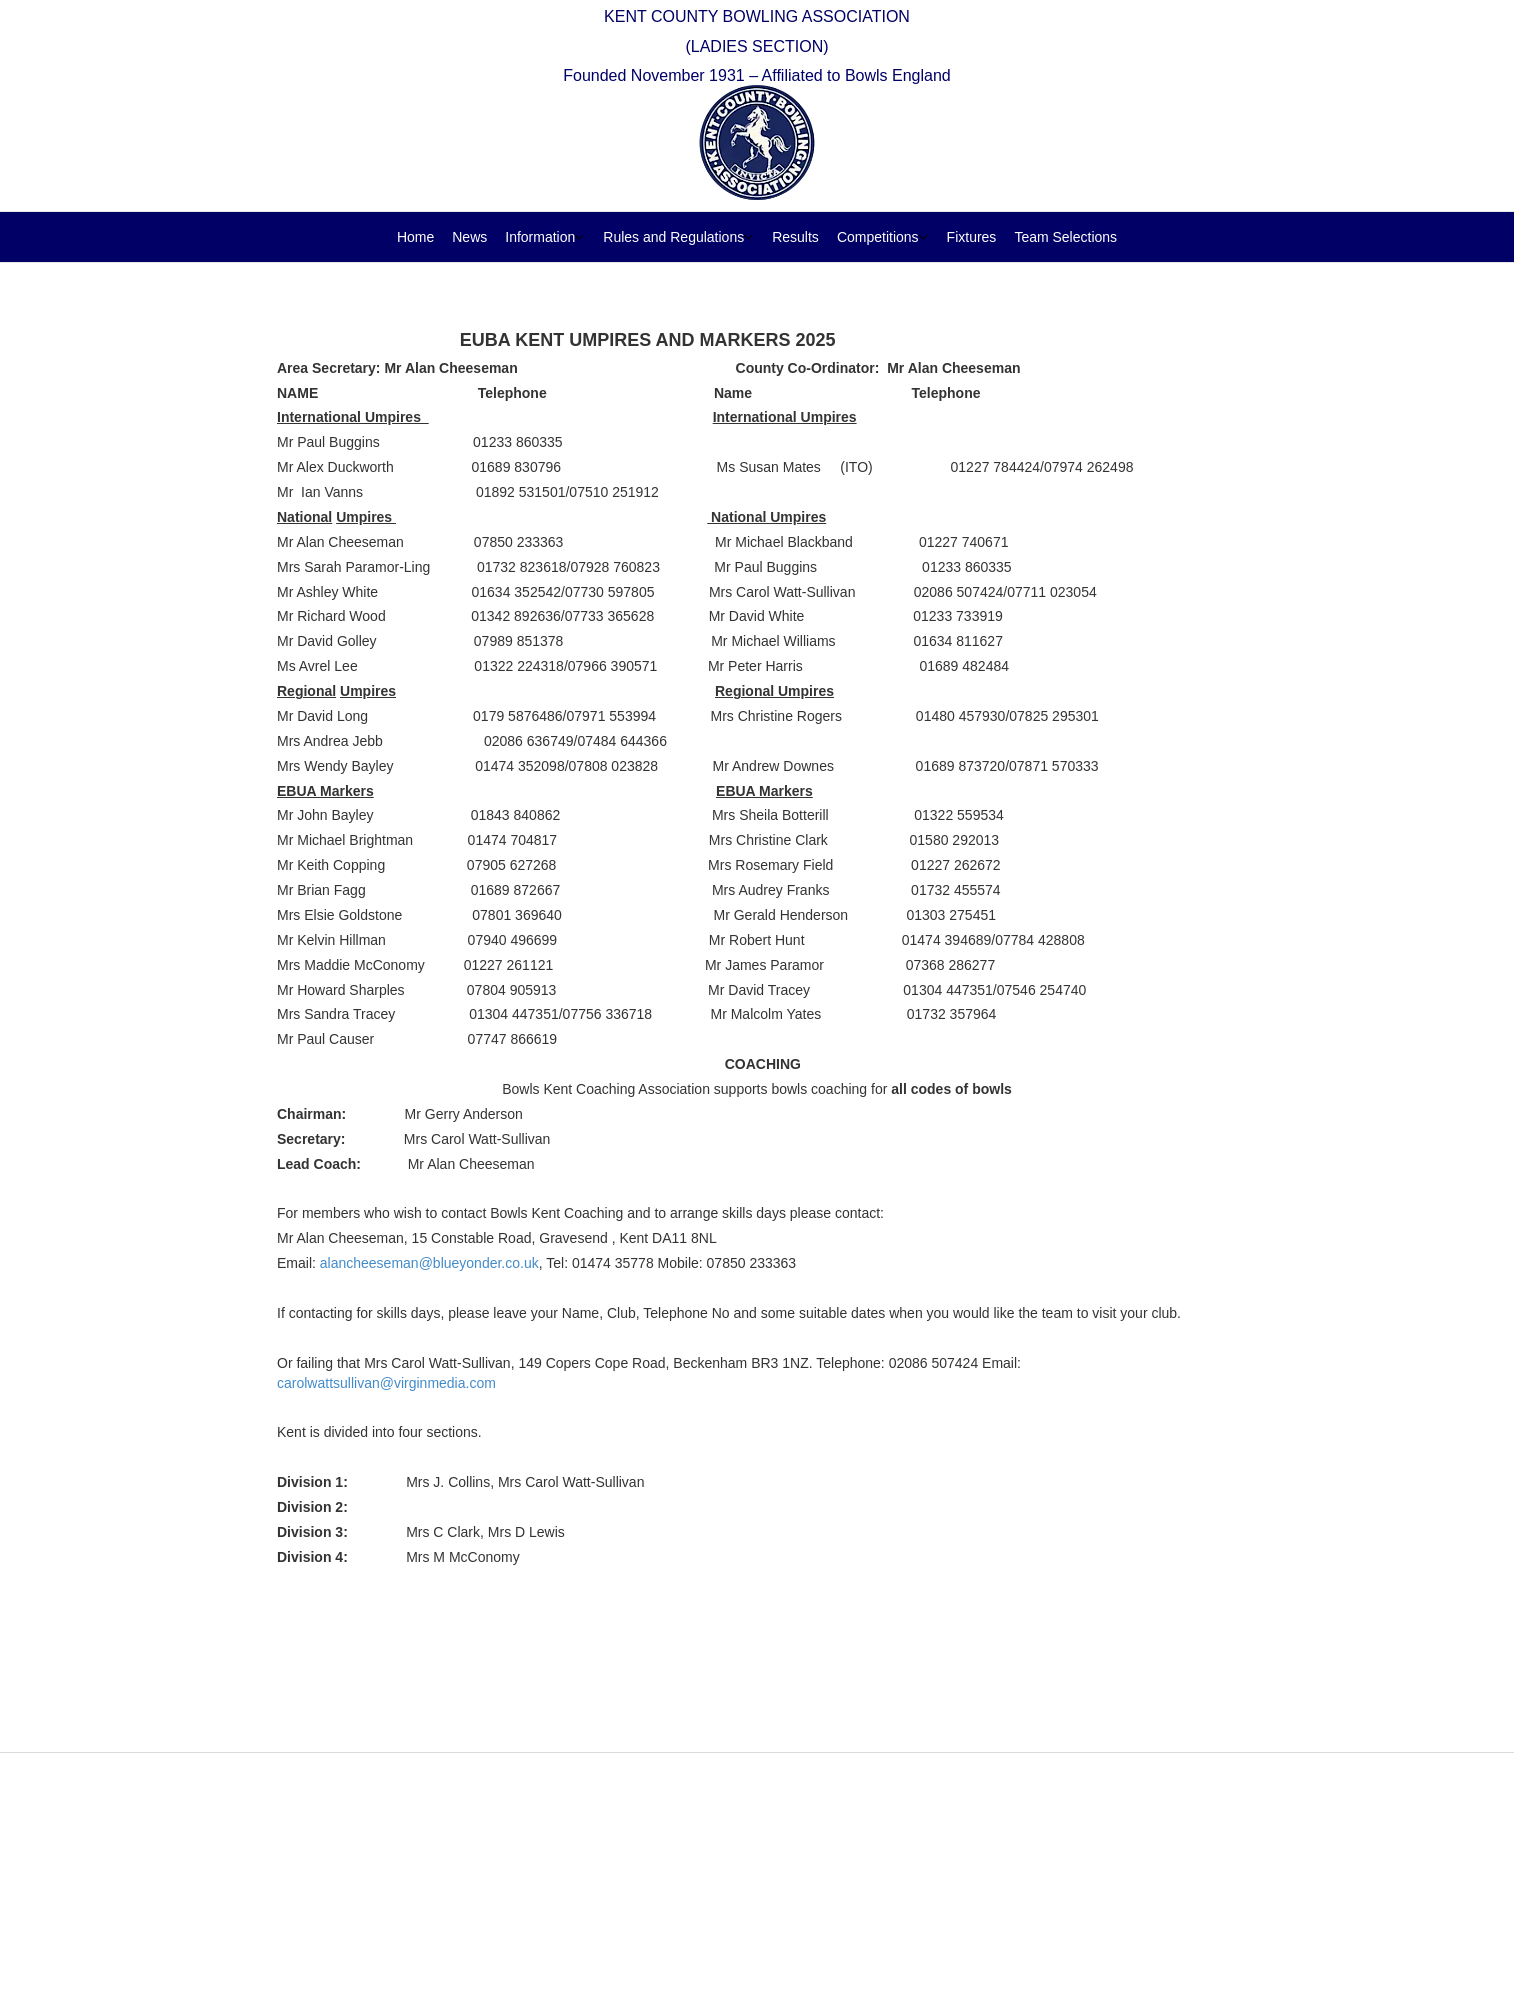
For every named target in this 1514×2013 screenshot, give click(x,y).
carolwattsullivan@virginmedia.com (386, 1383)
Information (540, 237)
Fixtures (972, 237)
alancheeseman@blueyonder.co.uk (429, 1263)
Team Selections (1065, 237)
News (469, 237)
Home (415, 237)
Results (795, 237)
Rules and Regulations (673, 237)
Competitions (878, 237)
